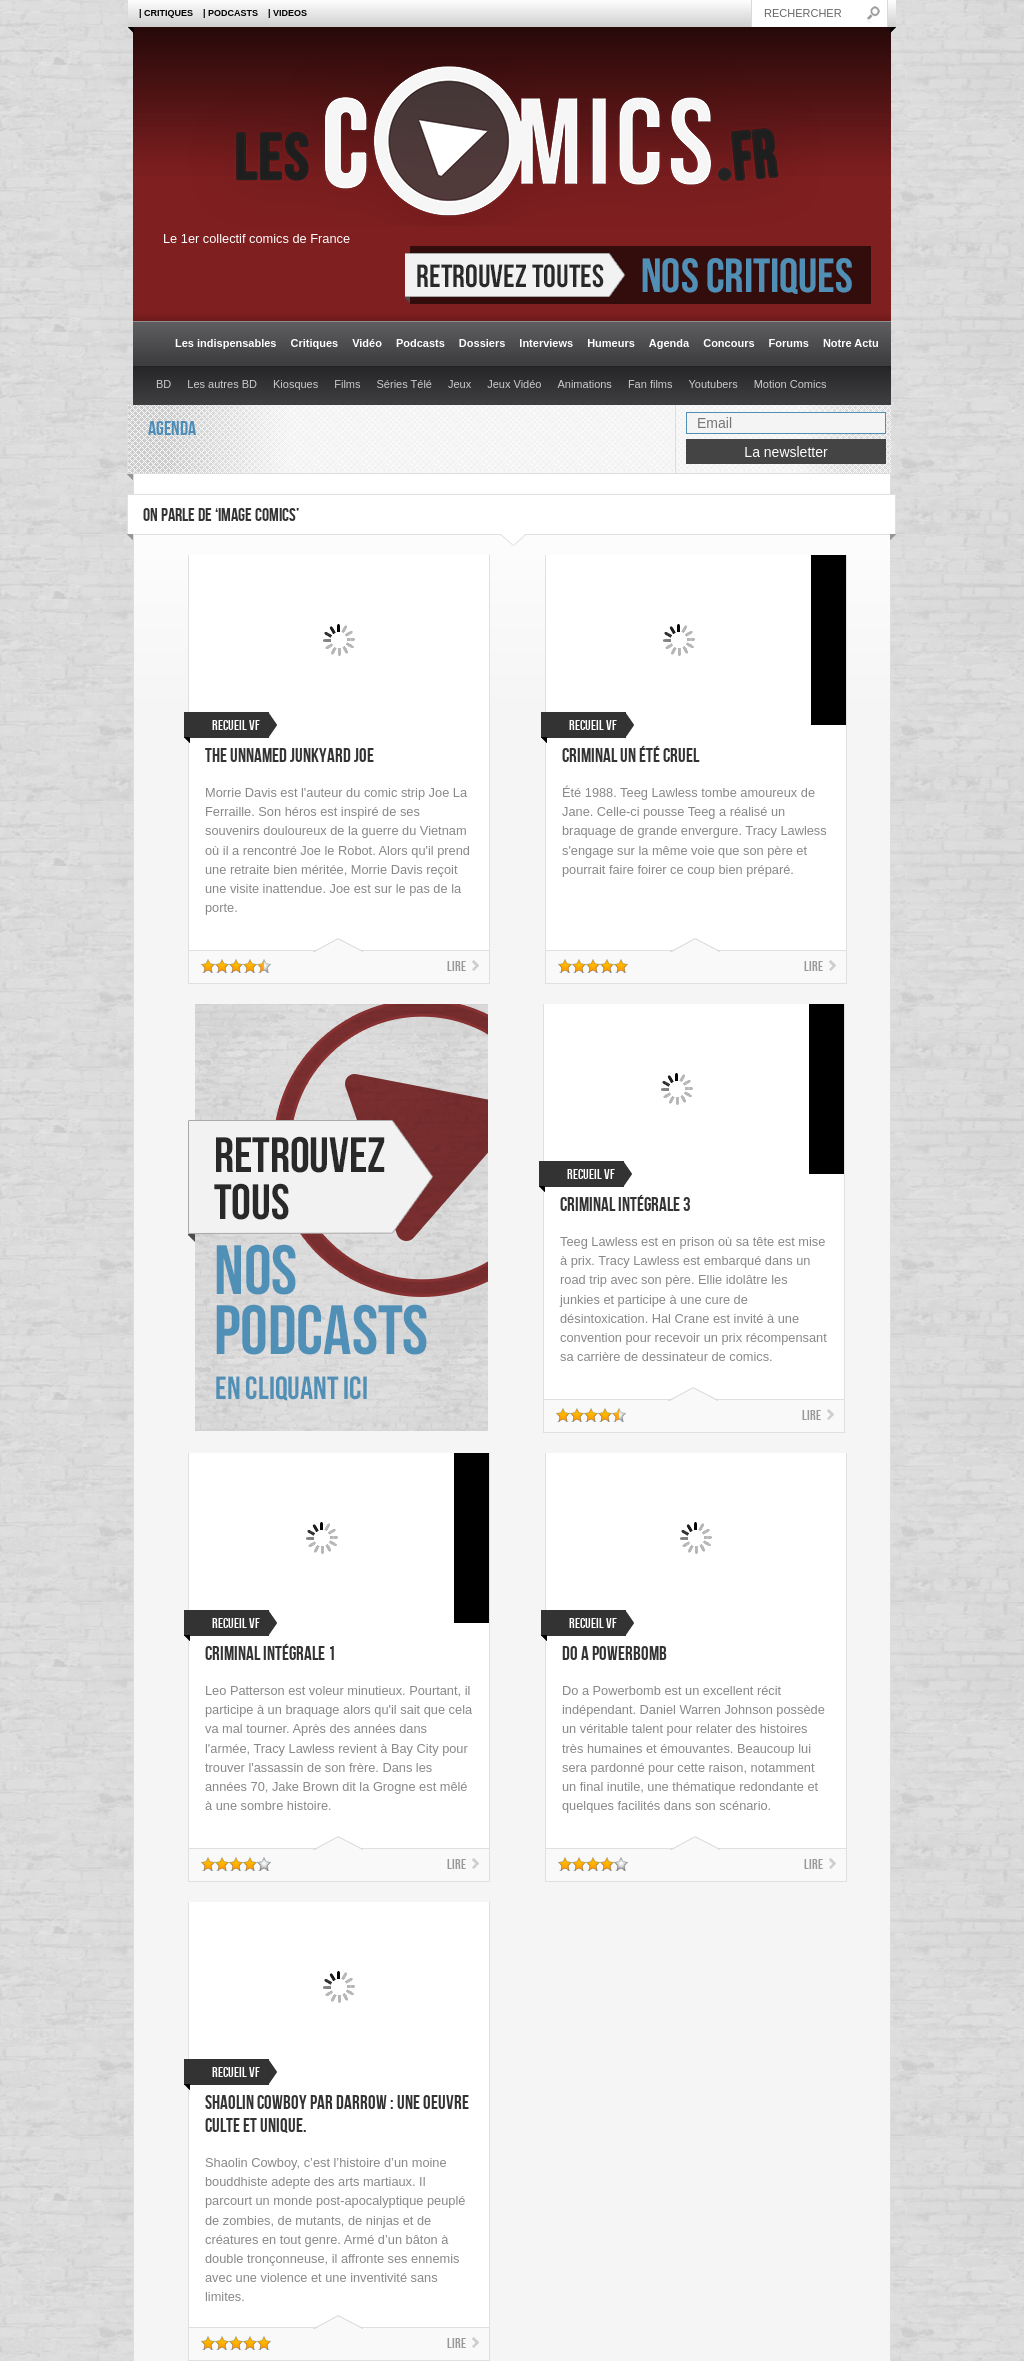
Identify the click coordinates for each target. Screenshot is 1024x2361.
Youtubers (713, 384)
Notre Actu (851, 343)
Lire (456, 966)
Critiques (314, 343)
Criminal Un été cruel (630, 756)
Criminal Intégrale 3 (625, 1205)
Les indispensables (225, 343)
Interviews (546, 343)
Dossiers (482, 343)
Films (347, 384)
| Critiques (166, 13)
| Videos (287, 13)
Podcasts (420, 343)
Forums (789, 343)
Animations (584, 384)
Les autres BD (222, 384)
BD (163, 384)
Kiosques (295, 384)
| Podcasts (230, 13)
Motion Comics (790, 384)
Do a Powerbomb (614, 1654)
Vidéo (367, 343)
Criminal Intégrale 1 (270, 1654)
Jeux (459, 384)
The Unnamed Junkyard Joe (289, 756)
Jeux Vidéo (514, 384)
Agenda (669, 343)
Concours (728, 343)
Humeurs (611, 343)
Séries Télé (404, 384)
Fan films (650, 384)
